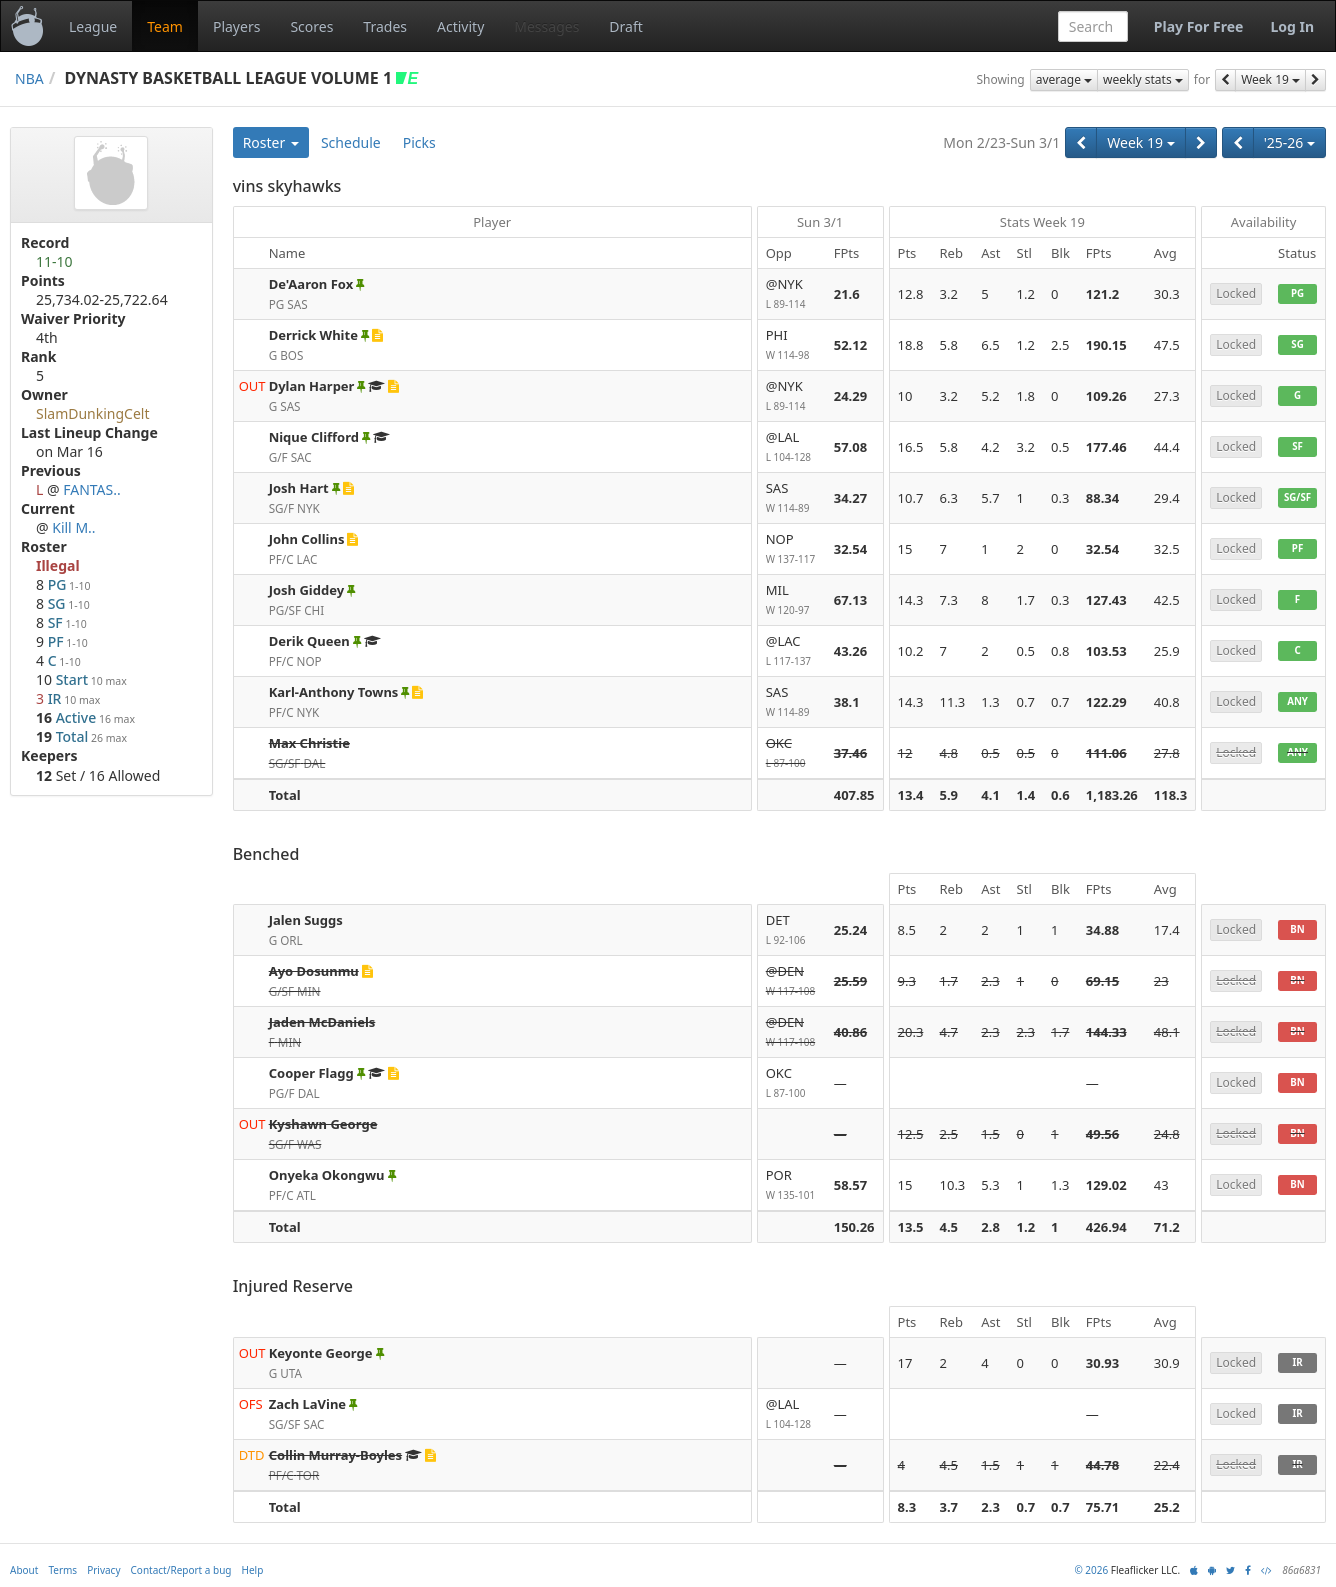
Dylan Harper (312, 386)
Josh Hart (299, 488)
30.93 (1102, 1363)
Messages (546, 26)
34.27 (850, 498)
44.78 (1102, 1465)
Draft (625, 26)
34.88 (1102, 930)
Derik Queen (309, 641)
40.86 (850, 1032)
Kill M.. (73, 527)
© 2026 (1091, 1570)
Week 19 (1270, 79)
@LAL (792, 447)
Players (236, 26)
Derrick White (313, 335)
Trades (385, 26)
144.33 (1106, 1032)
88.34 (1102, 498)
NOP (792, 549)
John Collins (307, 539)
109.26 (1106, 396)
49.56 (1102, 1134)
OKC (792, 753)
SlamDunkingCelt (93, 413)
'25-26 (1289, 142)
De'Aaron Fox (311, 284)
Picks (419, 142)
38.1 (847, 702)
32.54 (850, 549)
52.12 (850, 345)
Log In (1292, 26)
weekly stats (1143, 79)
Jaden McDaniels (322, 1022)
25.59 (850, 981)
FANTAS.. (92, 489)
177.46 (1106, 447)
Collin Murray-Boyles (335, 1455)
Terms (62, 1570)
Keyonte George (321, 1353)
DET (792, 930)
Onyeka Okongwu (327, 1175)
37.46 (850, 753)
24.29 (850, 396)
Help (253, 1570)
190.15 (1106, 345)
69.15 (1102, 981)
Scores (311, 26)
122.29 (1106, 702)
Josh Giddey (306, 590)
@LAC (792, 651)
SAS (792, 498)
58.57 (850, 1185)
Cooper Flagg (311, 1073)
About (24, 1570)
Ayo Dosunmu (314, 971)
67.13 (850, 600)
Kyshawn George (323, 1124)
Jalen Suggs (306, 920)
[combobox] (1093, 26)
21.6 (847, 294)
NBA (29, 78)
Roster (271, 142)
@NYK (792, 294)
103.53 (1106, 651)
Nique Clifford (314, 437)
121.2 (1102, 294)
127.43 (1106, 600)
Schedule (351, 142)
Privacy (103, 1570)
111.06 (1106, 753)
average (1064, 79)
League (93, 26)
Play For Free (1199, 26)
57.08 (850, 447)
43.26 (850, 651)
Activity (460, 26)
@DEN (792, 981)
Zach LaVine (307, 1404)
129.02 (1106, 1185)
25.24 (850, 930)
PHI (792, 345)
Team (165, 26)
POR (792, 1185)
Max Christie (309, 743)
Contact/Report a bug (181, 1570)
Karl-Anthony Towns (334, 692)
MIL (792, 600)
